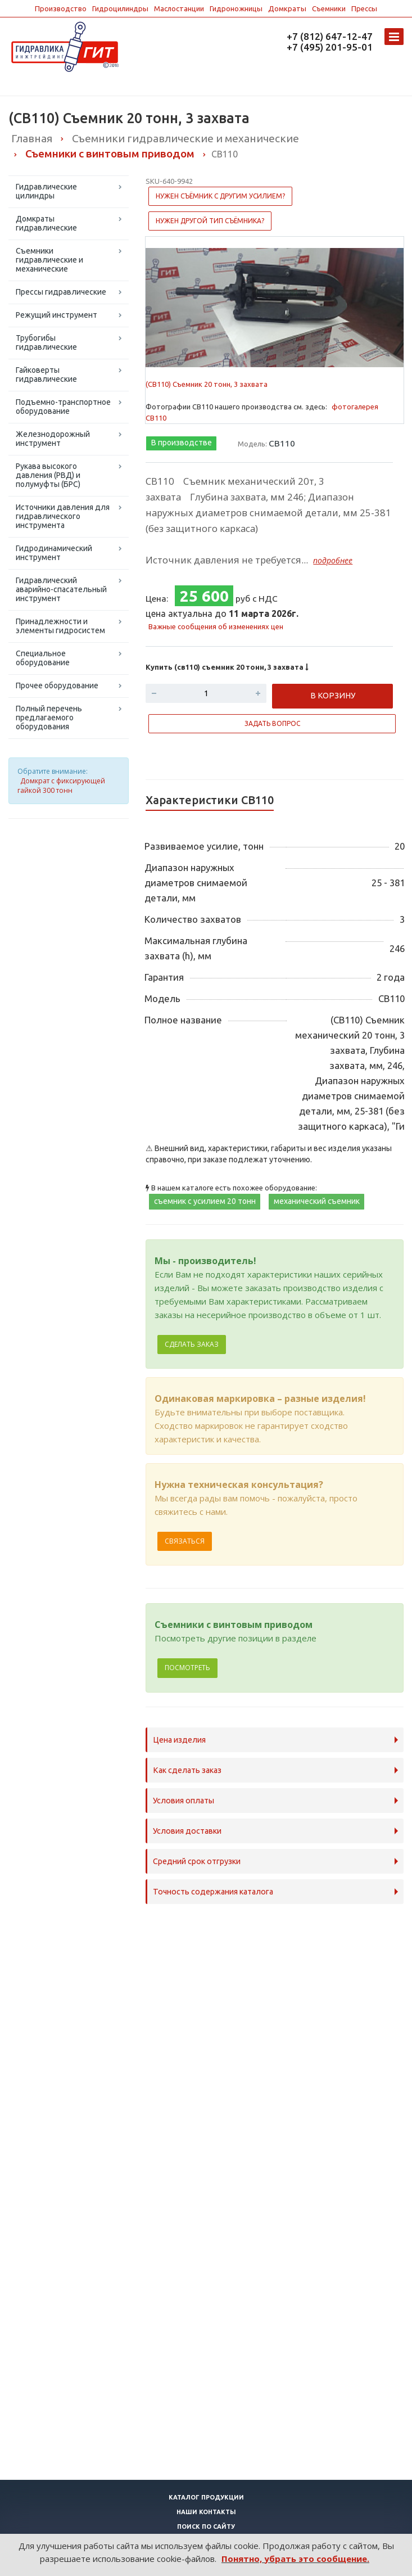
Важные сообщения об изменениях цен (215, 626)
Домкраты (287, 8)
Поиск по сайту (206, 2526)
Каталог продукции (206, 2497)
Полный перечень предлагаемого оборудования (49, 717)
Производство (61, 8)
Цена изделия (179, 1739)
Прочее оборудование (57, 685)
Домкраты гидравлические (46, 223)
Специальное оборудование (43, 658)
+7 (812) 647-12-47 (330, 36)
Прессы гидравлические (61, 291)
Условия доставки (187, 1830)
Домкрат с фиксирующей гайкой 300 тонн (61, 785)
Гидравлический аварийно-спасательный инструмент (61, 589)
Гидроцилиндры (120, 8)
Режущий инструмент (56, 314)
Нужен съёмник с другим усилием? (220, 196)
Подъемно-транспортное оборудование (63, 407)
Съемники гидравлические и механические (49, 259)
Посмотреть (187, 1667)
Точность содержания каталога (213, 1891)
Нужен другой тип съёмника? (210, 220)
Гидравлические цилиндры (46, 191)
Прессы (364, 8)
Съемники (329, 8)
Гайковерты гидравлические (46, 375)
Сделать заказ (192, 1344)
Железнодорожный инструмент (53, 439)
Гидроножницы (236, 8)
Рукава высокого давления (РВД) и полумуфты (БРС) (48, 475)
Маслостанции (179, 8)
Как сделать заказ (187, 1770)
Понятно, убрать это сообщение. (295, 2558)
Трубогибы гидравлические (46, 342)
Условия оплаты (183, 1800)
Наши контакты (206, 2512)
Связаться (185, 1541)
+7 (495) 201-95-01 (330, 47)
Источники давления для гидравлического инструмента (63, 516)
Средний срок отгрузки (197, 1861)
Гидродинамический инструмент (54, 553)
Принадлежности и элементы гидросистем (60, 626)
